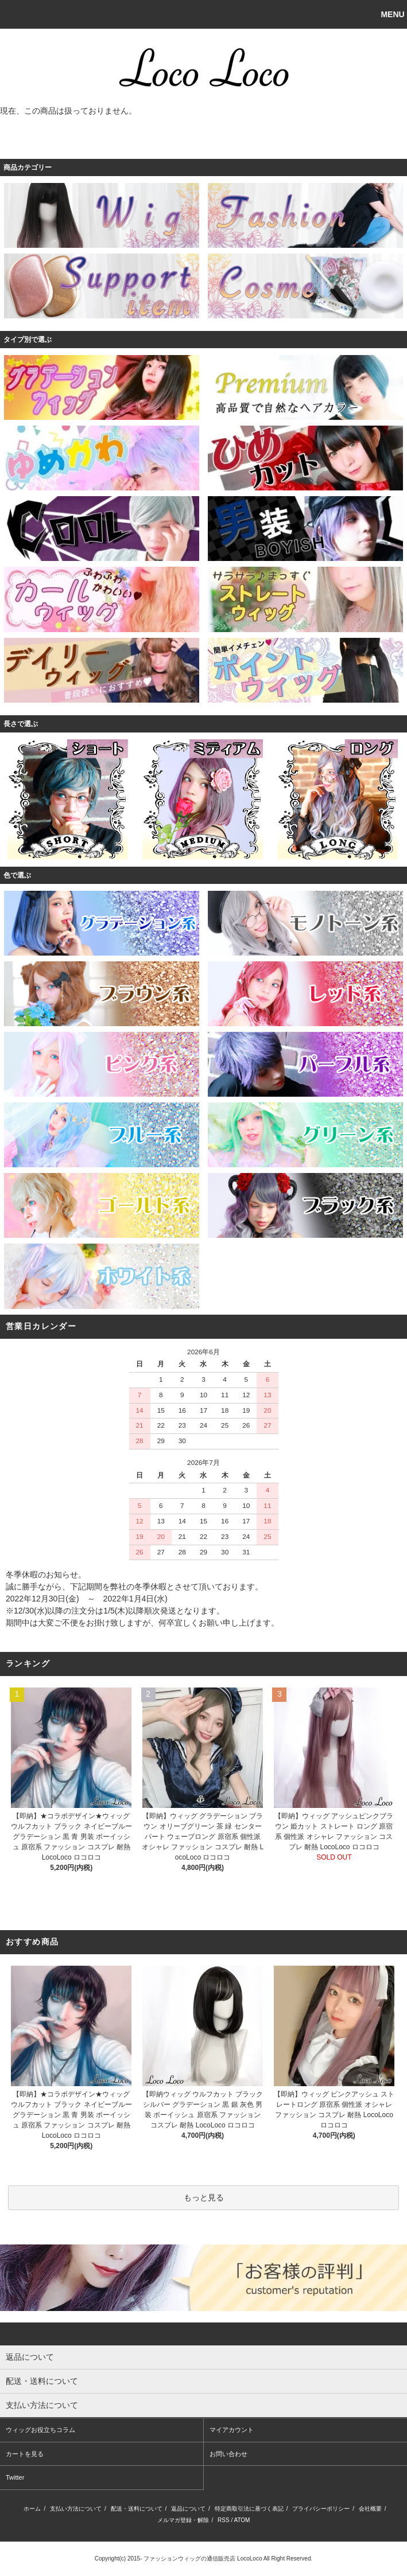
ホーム (32, 2508)
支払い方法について (76, 2508)
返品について (188, 2508)
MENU (392, 14)
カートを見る (25, 2453)
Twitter (15, 2477)
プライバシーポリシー (321, 2508)
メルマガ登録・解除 (183, 2520)
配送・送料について (136, 2508)
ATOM (242, 2520)
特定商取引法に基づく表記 (249, 2508)
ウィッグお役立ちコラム (40, 2429)
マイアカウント (232, 2429)
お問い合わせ (228, 2453)
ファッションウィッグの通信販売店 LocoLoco (203, 2558)
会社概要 (370, 2508)
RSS (224, 2520)
